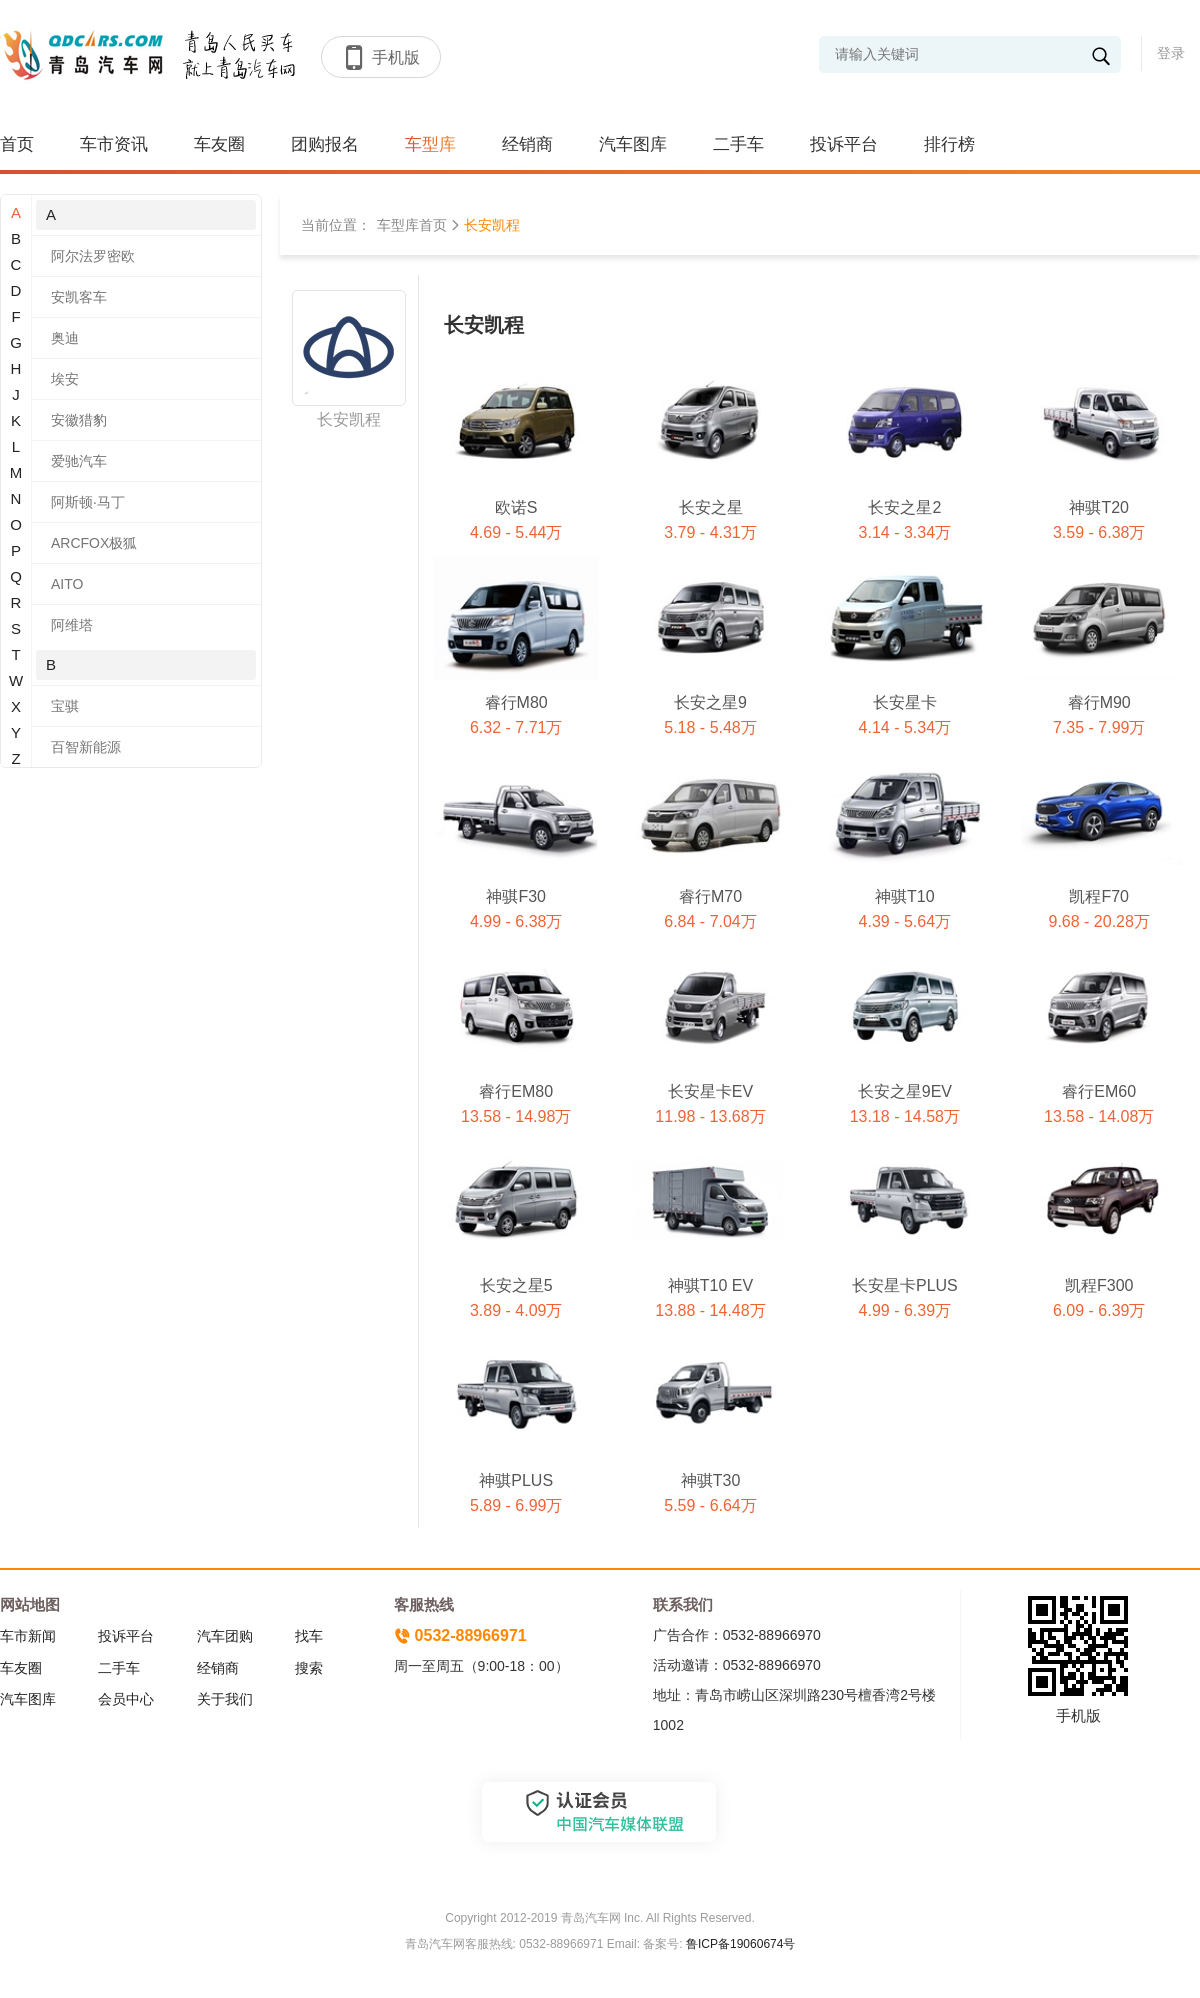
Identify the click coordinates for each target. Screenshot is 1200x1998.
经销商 (527, 144)
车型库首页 (412, 225)
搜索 (309, 1668)
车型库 (430, 144)
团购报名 (325, 144)
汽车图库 (633, 144)
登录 (1171, 53)
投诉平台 (844, 144)
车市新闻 (28, 1636)
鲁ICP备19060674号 (740, 1944)
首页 (17, 144)
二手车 (738, 144)
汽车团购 (225, 1636)
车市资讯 (114, 144)
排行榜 (949, 144)
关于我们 (225, 1699)
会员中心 (126, 1699)
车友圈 (219, 144)
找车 (309, 1636)
